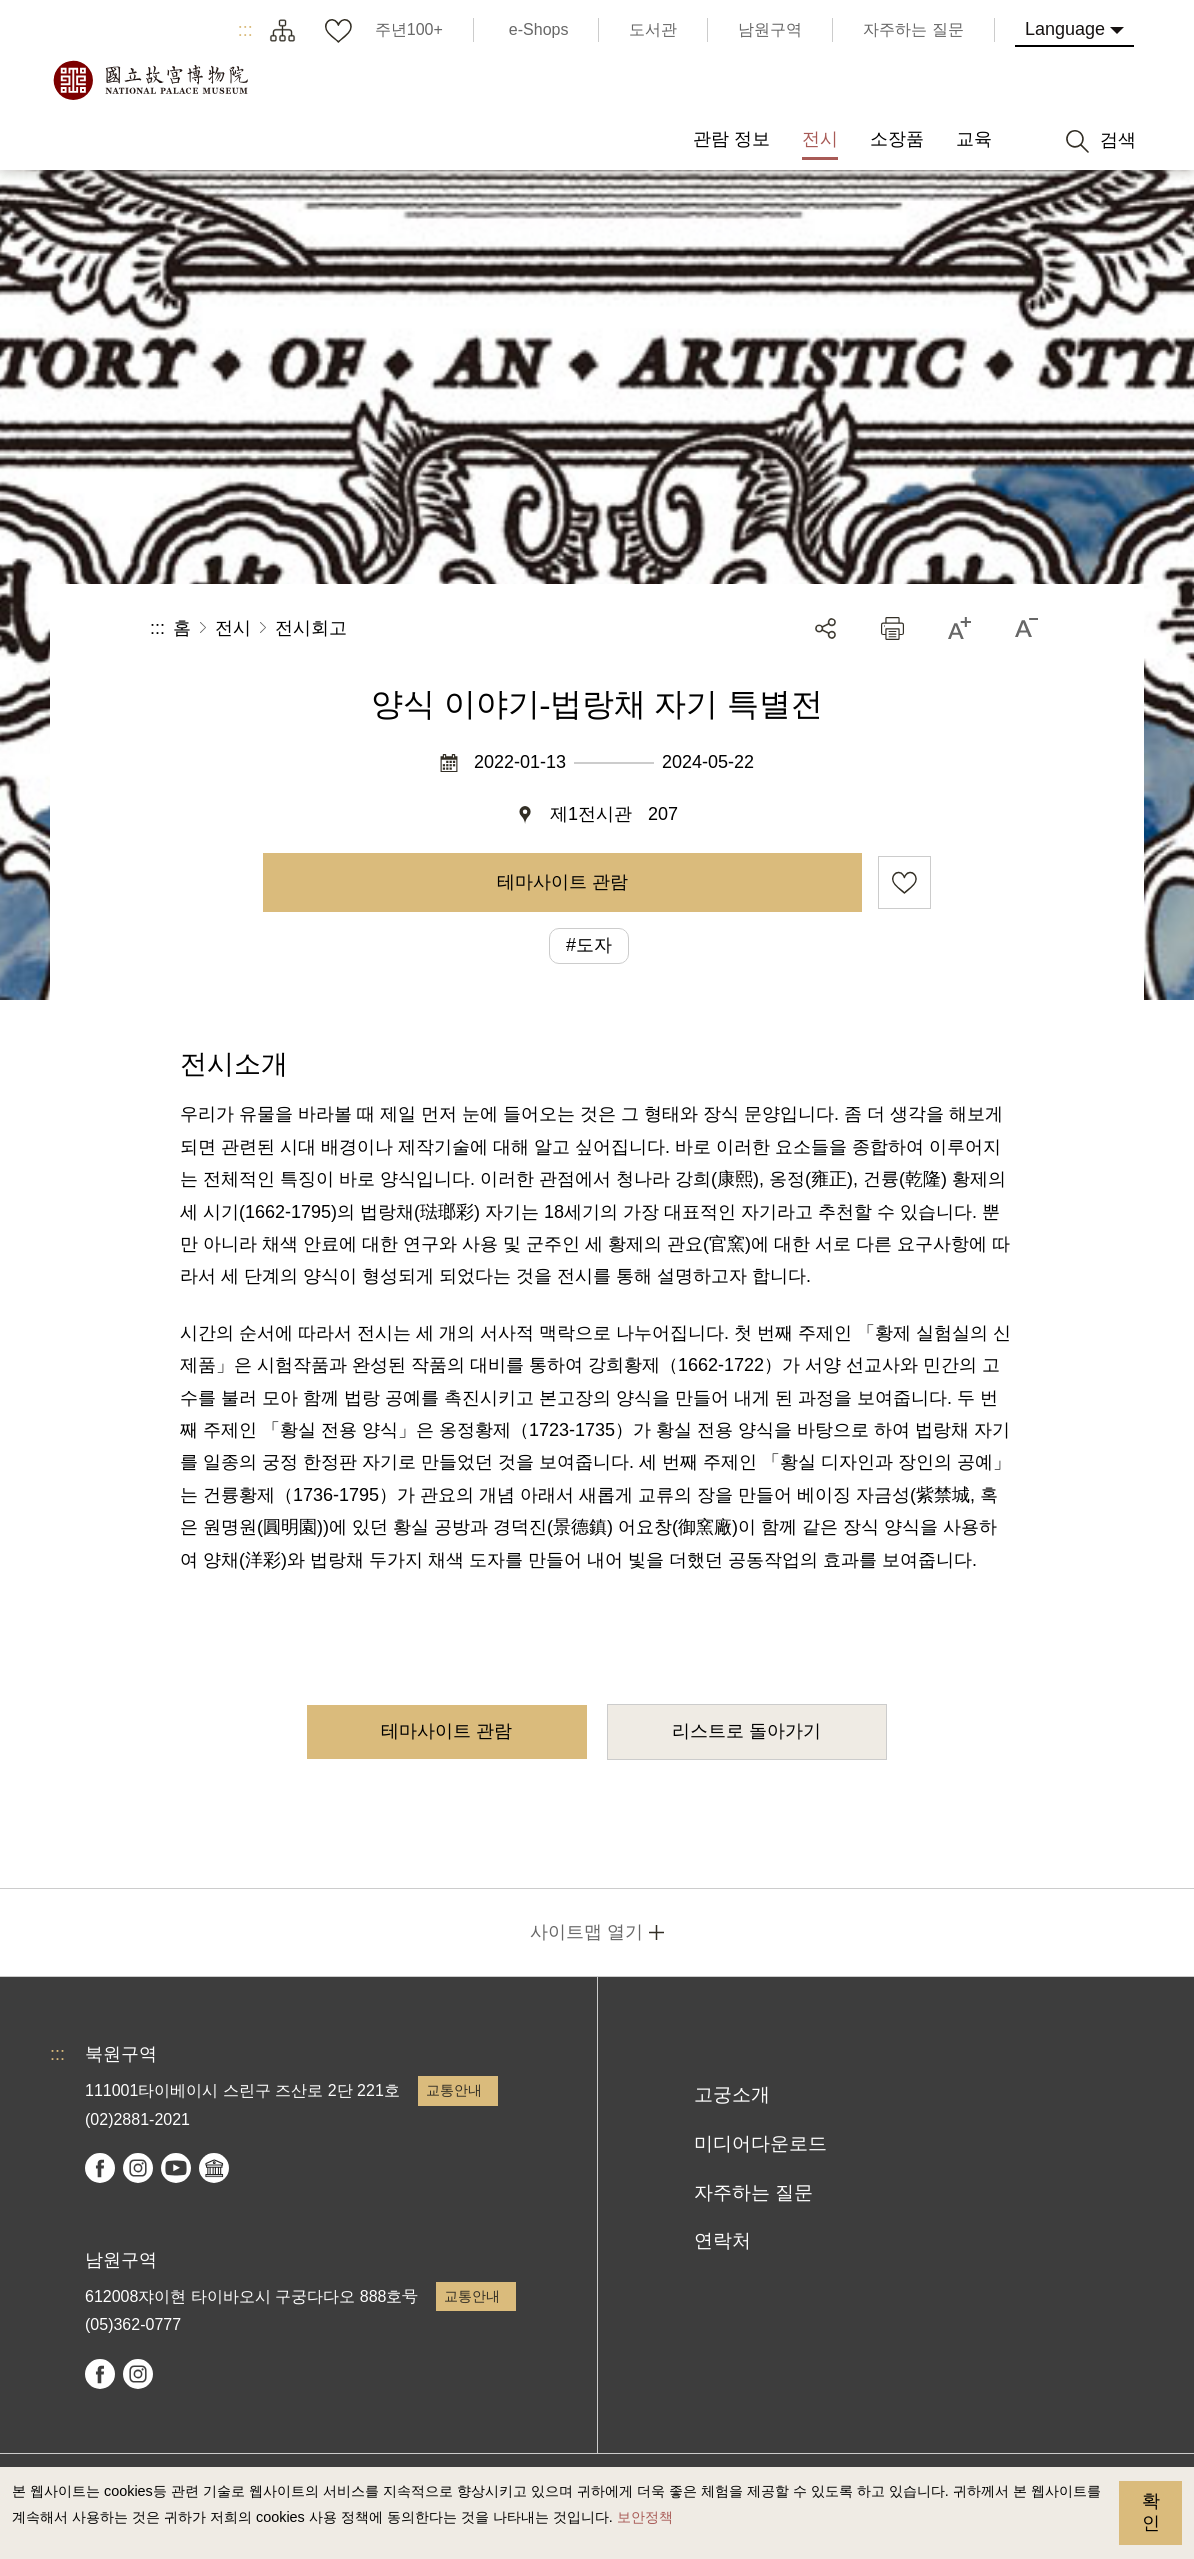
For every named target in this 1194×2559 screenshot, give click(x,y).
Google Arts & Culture (214, 2168)
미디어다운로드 (760, 2143)
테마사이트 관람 (562, 882)
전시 (233, 628)
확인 (1151, 2512)
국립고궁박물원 (150, 80)
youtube (176, 2168)
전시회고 (311, 628)
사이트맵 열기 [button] (586, 1932)
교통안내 (454, 2090)
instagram (138, 2168)
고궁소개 (732, 2094)
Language (1065, 29)
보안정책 (645, 2517)
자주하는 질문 (753, 2192)
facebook (100, 2168)
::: (245, 30)
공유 (825, 628)
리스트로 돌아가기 (746, 1731)
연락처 (722, 2240)
